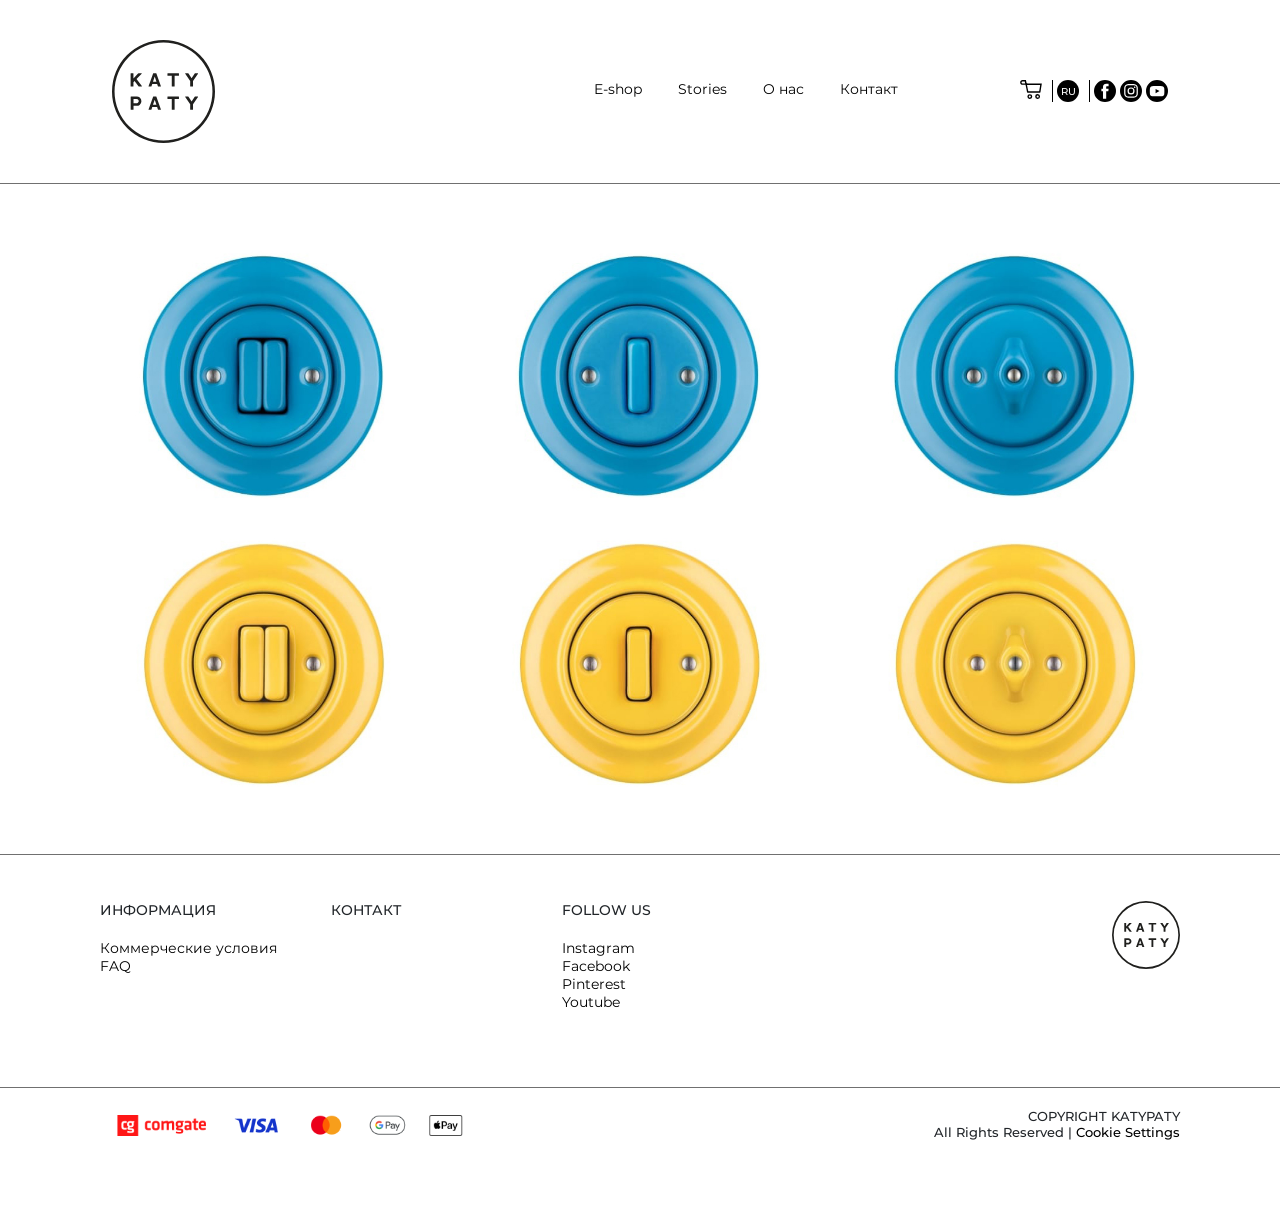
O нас (783, 89)
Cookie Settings (1128, 1132)
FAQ (115, 966)
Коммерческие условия (188, 948)
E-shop (618, 89)
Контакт (869, 89)
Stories (702, 89)
